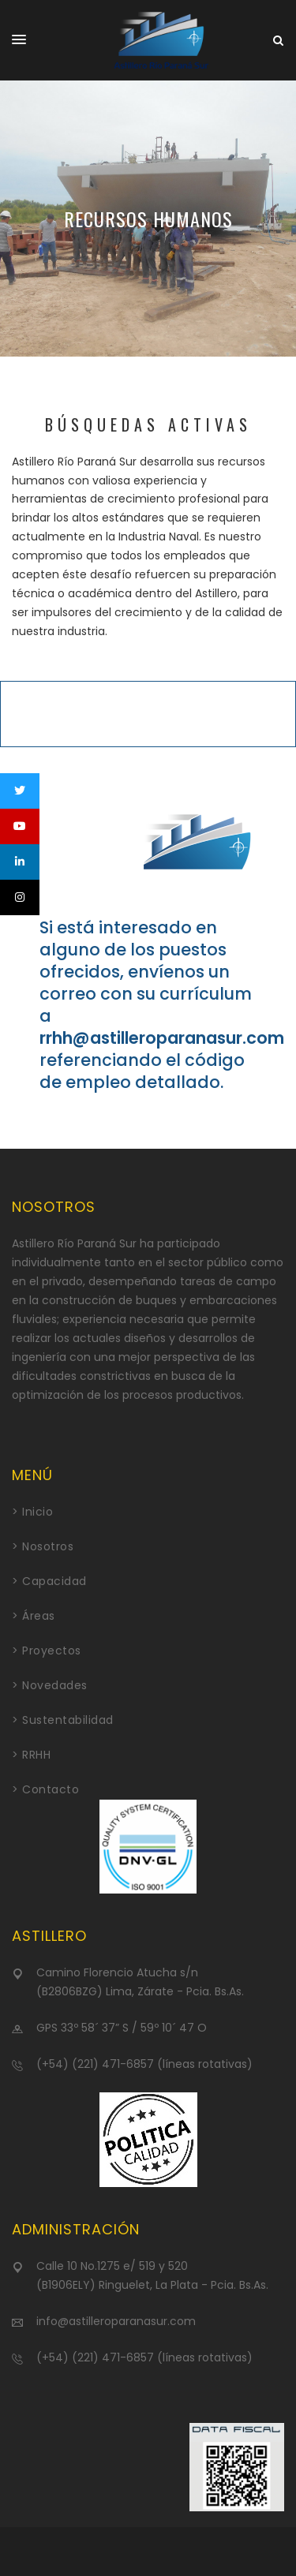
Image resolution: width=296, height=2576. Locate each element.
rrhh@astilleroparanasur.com (161, 1037)
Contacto (50, 1789)
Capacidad (54, 1581)
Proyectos (51, 1650)
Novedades (55, 1685)
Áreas (38, 1616)
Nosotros (47, 1546)
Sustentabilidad (68, 1720)
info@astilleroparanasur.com (116, 2321)
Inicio (37, 1512)
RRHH (36, 1755)
